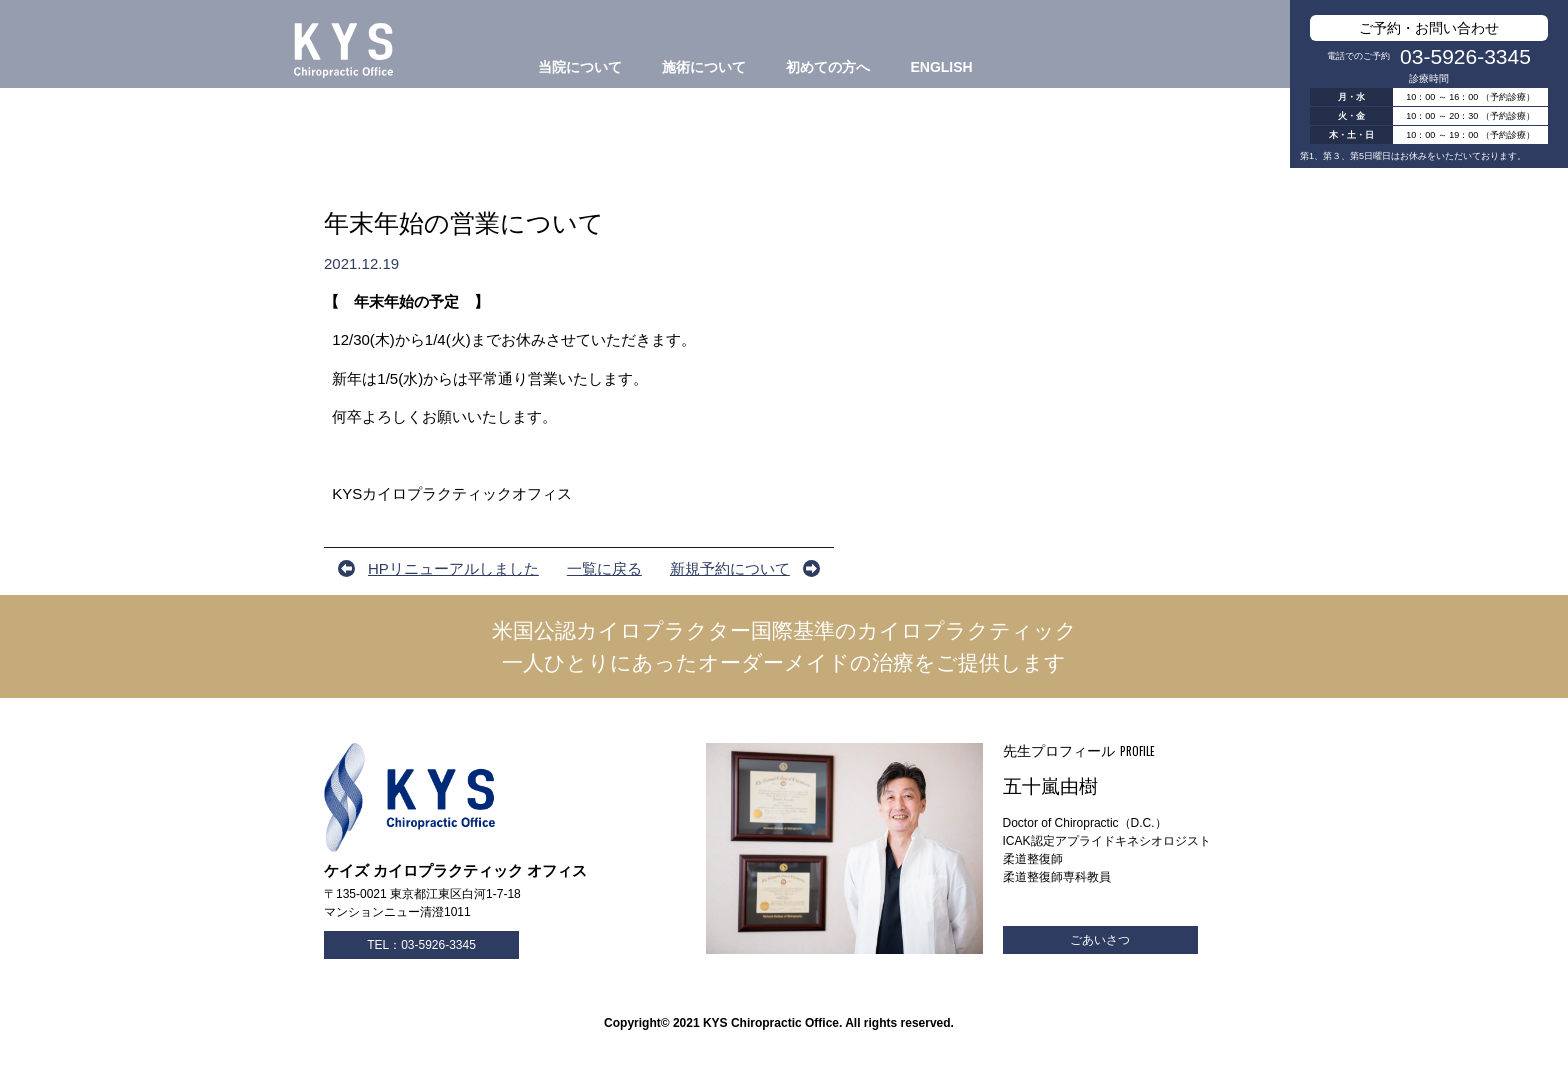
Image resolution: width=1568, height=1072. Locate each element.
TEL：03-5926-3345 (421, 945)
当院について (580, 67)
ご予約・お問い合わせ (1429, 28)
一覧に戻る (604, 568)
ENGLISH (941, 67)
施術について (704, 67)
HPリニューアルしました (453, 568)
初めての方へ (828, 67)
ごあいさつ (1100, 940)
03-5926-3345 (1465, 56)
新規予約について (730, 568)
